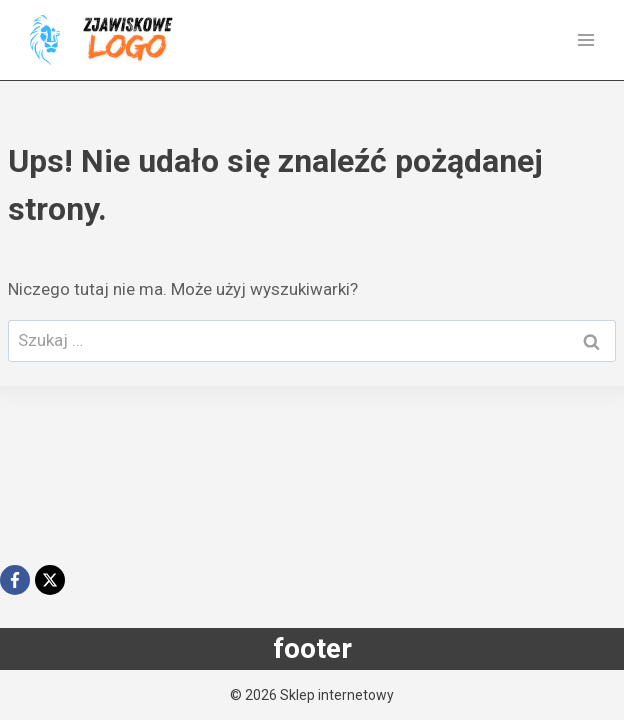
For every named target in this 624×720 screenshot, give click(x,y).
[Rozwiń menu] (585, 39)
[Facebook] (15, 580)
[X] (50, 580)
